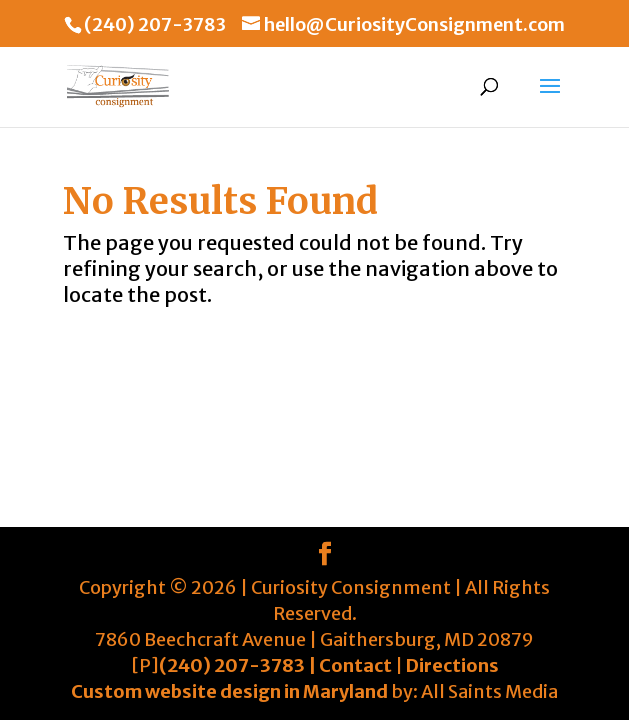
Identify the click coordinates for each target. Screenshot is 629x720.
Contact (355, 665)
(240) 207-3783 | (239, 665)
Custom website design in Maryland (229, 691)
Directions (452, 665)
